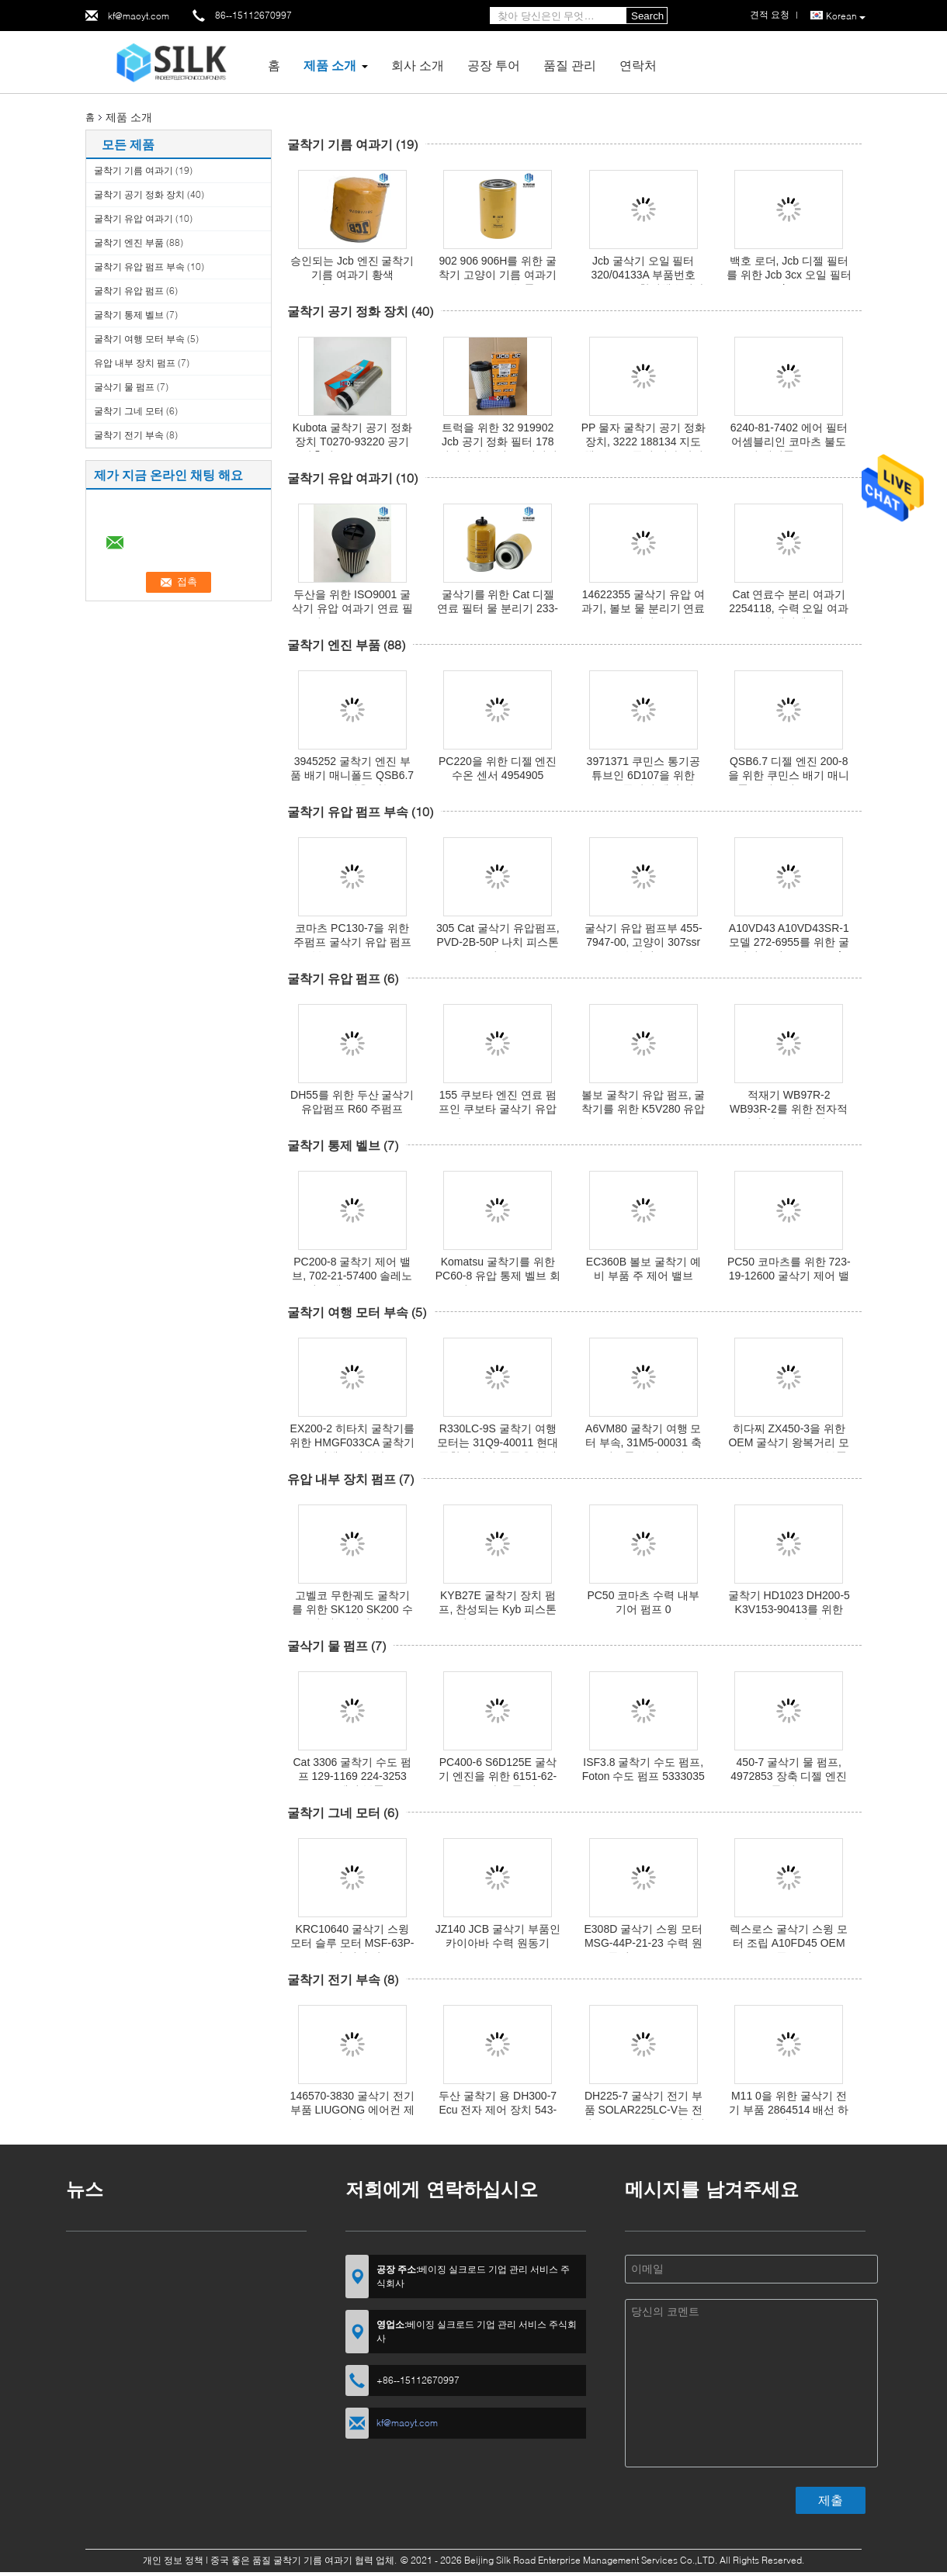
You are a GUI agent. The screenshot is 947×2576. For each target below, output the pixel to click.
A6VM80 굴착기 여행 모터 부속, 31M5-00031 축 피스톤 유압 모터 (643, 1442)
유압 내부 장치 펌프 (134, 363)
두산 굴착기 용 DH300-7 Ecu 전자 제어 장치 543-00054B (498, 2110)
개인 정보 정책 (173, 2560)
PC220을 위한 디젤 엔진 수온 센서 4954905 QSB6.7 (498, 775)
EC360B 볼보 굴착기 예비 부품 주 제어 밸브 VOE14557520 (643, 1275)
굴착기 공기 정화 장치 (139, 194)
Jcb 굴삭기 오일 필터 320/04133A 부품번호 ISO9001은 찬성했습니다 (643, 274)
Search (647, 16)
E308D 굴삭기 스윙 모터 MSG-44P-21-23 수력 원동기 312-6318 (643, 1943)
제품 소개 (330, 64)
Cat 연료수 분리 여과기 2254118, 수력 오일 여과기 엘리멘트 (788, 608)
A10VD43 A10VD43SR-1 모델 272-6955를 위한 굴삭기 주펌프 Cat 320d (789, 942)
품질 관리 (569, 64)
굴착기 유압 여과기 (133, 218)
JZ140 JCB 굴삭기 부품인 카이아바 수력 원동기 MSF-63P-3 (497, 1943)
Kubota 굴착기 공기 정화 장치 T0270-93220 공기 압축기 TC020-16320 (352, 441)
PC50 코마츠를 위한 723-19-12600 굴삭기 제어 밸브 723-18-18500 (789, 1275)
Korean (845, 16)
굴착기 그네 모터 (129, 411)
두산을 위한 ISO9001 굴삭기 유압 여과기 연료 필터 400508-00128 (352, 608)
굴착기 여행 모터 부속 (139, 339)
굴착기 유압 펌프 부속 (139, 266)
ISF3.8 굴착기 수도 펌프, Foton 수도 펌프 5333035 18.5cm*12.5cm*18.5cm (643, 1776)
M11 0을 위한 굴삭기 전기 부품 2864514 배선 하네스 (788, 2110)
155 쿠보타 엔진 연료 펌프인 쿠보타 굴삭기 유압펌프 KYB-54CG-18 (498, 1109)
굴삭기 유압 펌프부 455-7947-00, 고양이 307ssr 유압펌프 (643, 942)
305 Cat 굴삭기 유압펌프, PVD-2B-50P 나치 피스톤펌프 (498, 942)
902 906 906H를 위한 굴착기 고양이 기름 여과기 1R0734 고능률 (498, 274)
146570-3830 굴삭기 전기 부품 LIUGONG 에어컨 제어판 (352, 2110)
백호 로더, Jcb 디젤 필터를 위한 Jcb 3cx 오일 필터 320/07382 (789, 274)
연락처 (638, 64)
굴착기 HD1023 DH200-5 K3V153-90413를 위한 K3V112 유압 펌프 (789, 1609)
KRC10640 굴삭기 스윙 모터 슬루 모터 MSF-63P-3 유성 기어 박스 (352, 1943)
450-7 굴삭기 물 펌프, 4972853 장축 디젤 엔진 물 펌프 (788, 1776)
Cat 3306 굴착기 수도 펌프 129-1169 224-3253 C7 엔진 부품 (352, 1776)
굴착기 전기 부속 (129, 435)
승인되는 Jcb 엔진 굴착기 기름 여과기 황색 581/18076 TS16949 (352, 274)
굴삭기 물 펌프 (124, 387)
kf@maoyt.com (138, 16)
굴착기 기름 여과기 (133, 170)
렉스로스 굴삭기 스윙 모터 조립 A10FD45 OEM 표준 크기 (789, 1943)
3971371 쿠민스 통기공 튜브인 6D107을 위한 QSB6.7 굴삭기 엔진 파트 (643, 775)
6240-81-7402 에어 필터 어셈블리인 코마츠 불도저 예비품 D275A (789, 441)
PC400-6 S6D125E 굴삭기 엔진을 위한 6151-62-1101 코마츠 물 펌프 (498, 1776)
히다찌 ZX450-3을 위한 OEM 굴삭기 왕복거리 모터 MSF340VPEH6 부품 (788, 1442)
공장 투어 (493, 64)
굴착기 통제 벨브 (129, 314)
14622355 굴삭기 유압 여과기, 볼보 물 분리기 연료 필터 (643, 608)
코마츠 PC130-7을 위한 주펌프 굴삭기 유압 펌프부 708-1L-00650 (352, 942)
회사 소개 (417, 64)
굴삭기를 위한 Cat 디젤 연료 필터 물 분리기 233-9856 (497, 608)
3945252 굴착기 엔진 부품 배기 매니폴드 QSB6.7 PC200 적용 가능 (352, 775)
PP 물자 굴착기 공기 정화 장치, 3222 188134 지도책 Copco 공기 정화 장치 (643, 441)
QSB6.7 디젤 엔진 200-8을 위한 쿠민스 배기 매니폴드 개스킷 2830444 (788, 775)
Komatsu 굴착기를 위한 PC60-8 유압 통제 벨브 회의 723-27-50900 (497, 1275)
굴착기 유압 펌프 (129, 290)
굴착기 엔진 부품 (129, 242)
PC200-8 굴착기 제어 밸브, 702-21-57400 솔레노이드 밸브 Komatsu (352, 1275)
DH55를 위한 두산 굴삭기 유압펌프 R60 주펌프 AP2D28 (352, 1109)
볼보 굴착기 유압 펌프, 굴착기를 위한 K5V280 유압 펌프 (643, 1109)
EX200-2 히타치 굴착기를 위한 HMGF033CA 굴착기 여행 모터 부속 (352, 1442)
